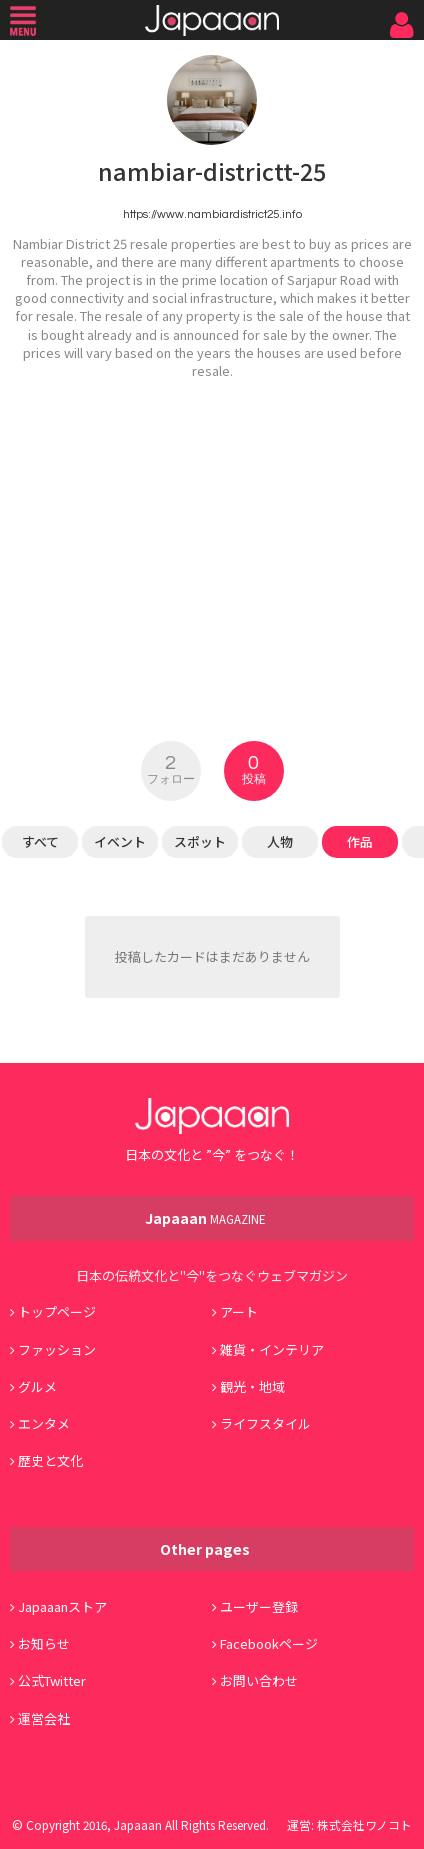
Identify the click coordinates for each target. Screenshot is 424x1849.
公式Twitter (52, 1680)
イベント (120, 841)
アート (239, 1311)
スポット (200, 841)
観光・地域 (252, 1386)
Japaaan (212, 20)
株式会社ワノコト (364, 1824)
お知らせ (44, 1643)
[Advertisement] (212, 548)
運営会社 (44, 1718)
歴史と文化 (50, 1460)
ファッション (57, 1349)
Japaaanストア (62, 1606)
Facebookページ (269, 1643)
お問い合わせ (259, 1680)
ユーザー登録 (259, 1606)
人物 (280, 841)
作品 (360, 841)
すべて (40, 841)
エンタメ (44, 1423)
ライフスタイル (265, 1423)
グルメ (37, 1386)
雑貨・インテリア (272, 1349)
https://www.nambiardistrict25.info (212, 214)
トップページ (57, 1311)
